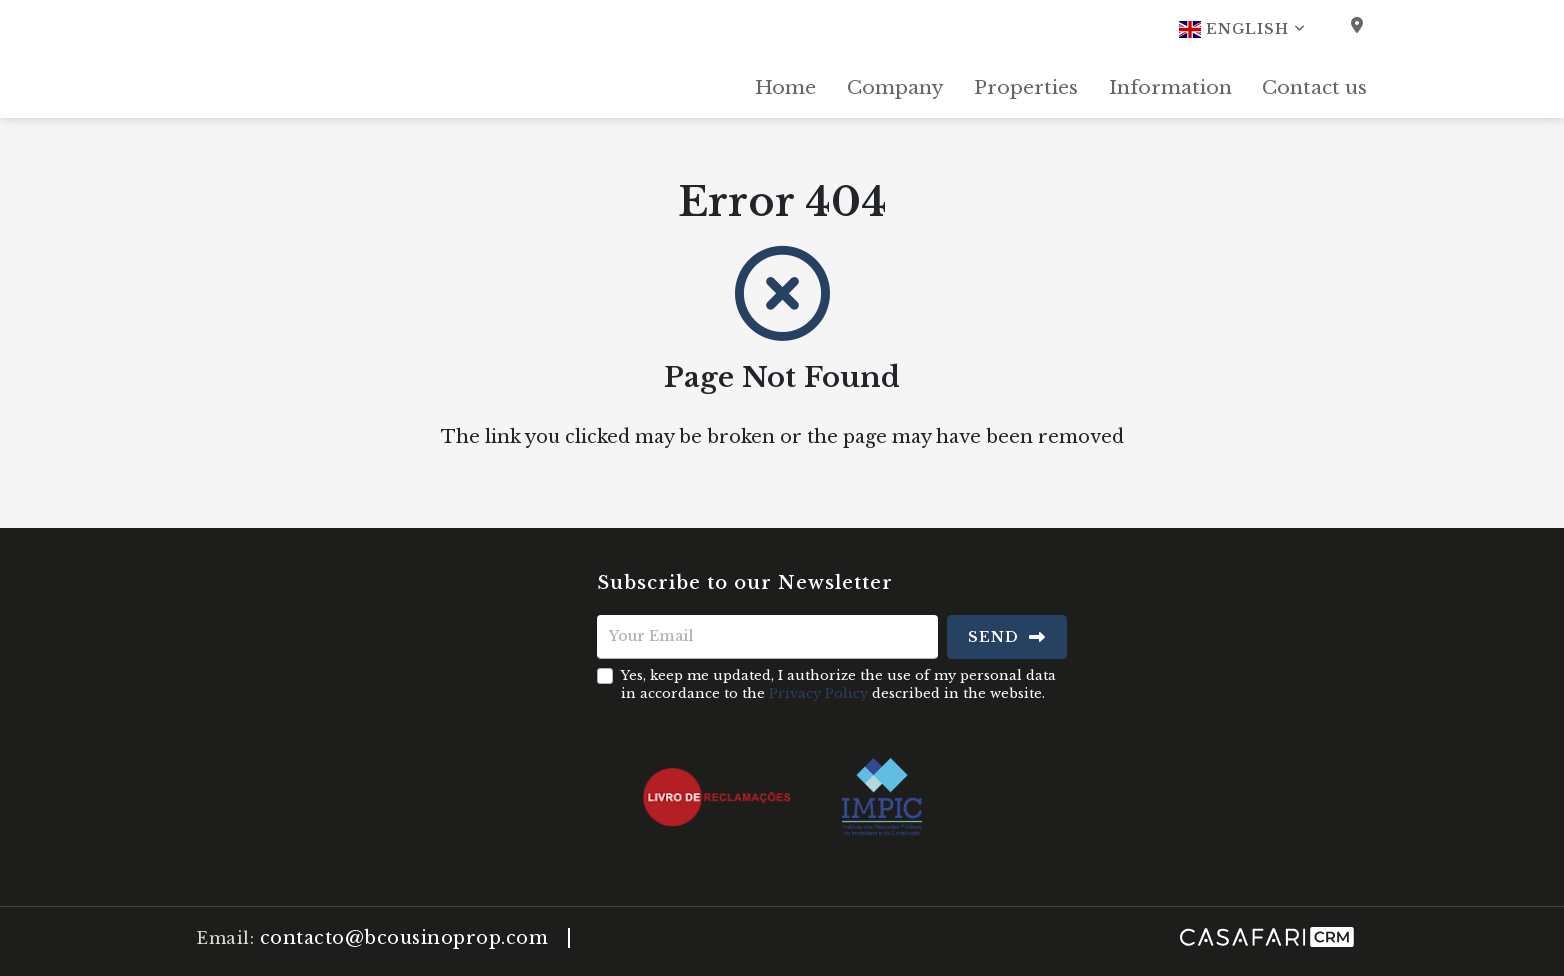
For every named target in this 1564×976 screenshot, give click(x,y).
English (1242, 29)
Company (895, 88)
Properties (1026, 88)
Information (1170, 88)
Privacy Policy (818, 693)
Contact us (1314, 88)
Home (785, 88)
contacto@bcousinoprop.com (404, 938)
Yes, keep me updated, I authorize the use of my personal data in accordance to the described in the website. (838, 684)
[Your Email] (767, 637)
